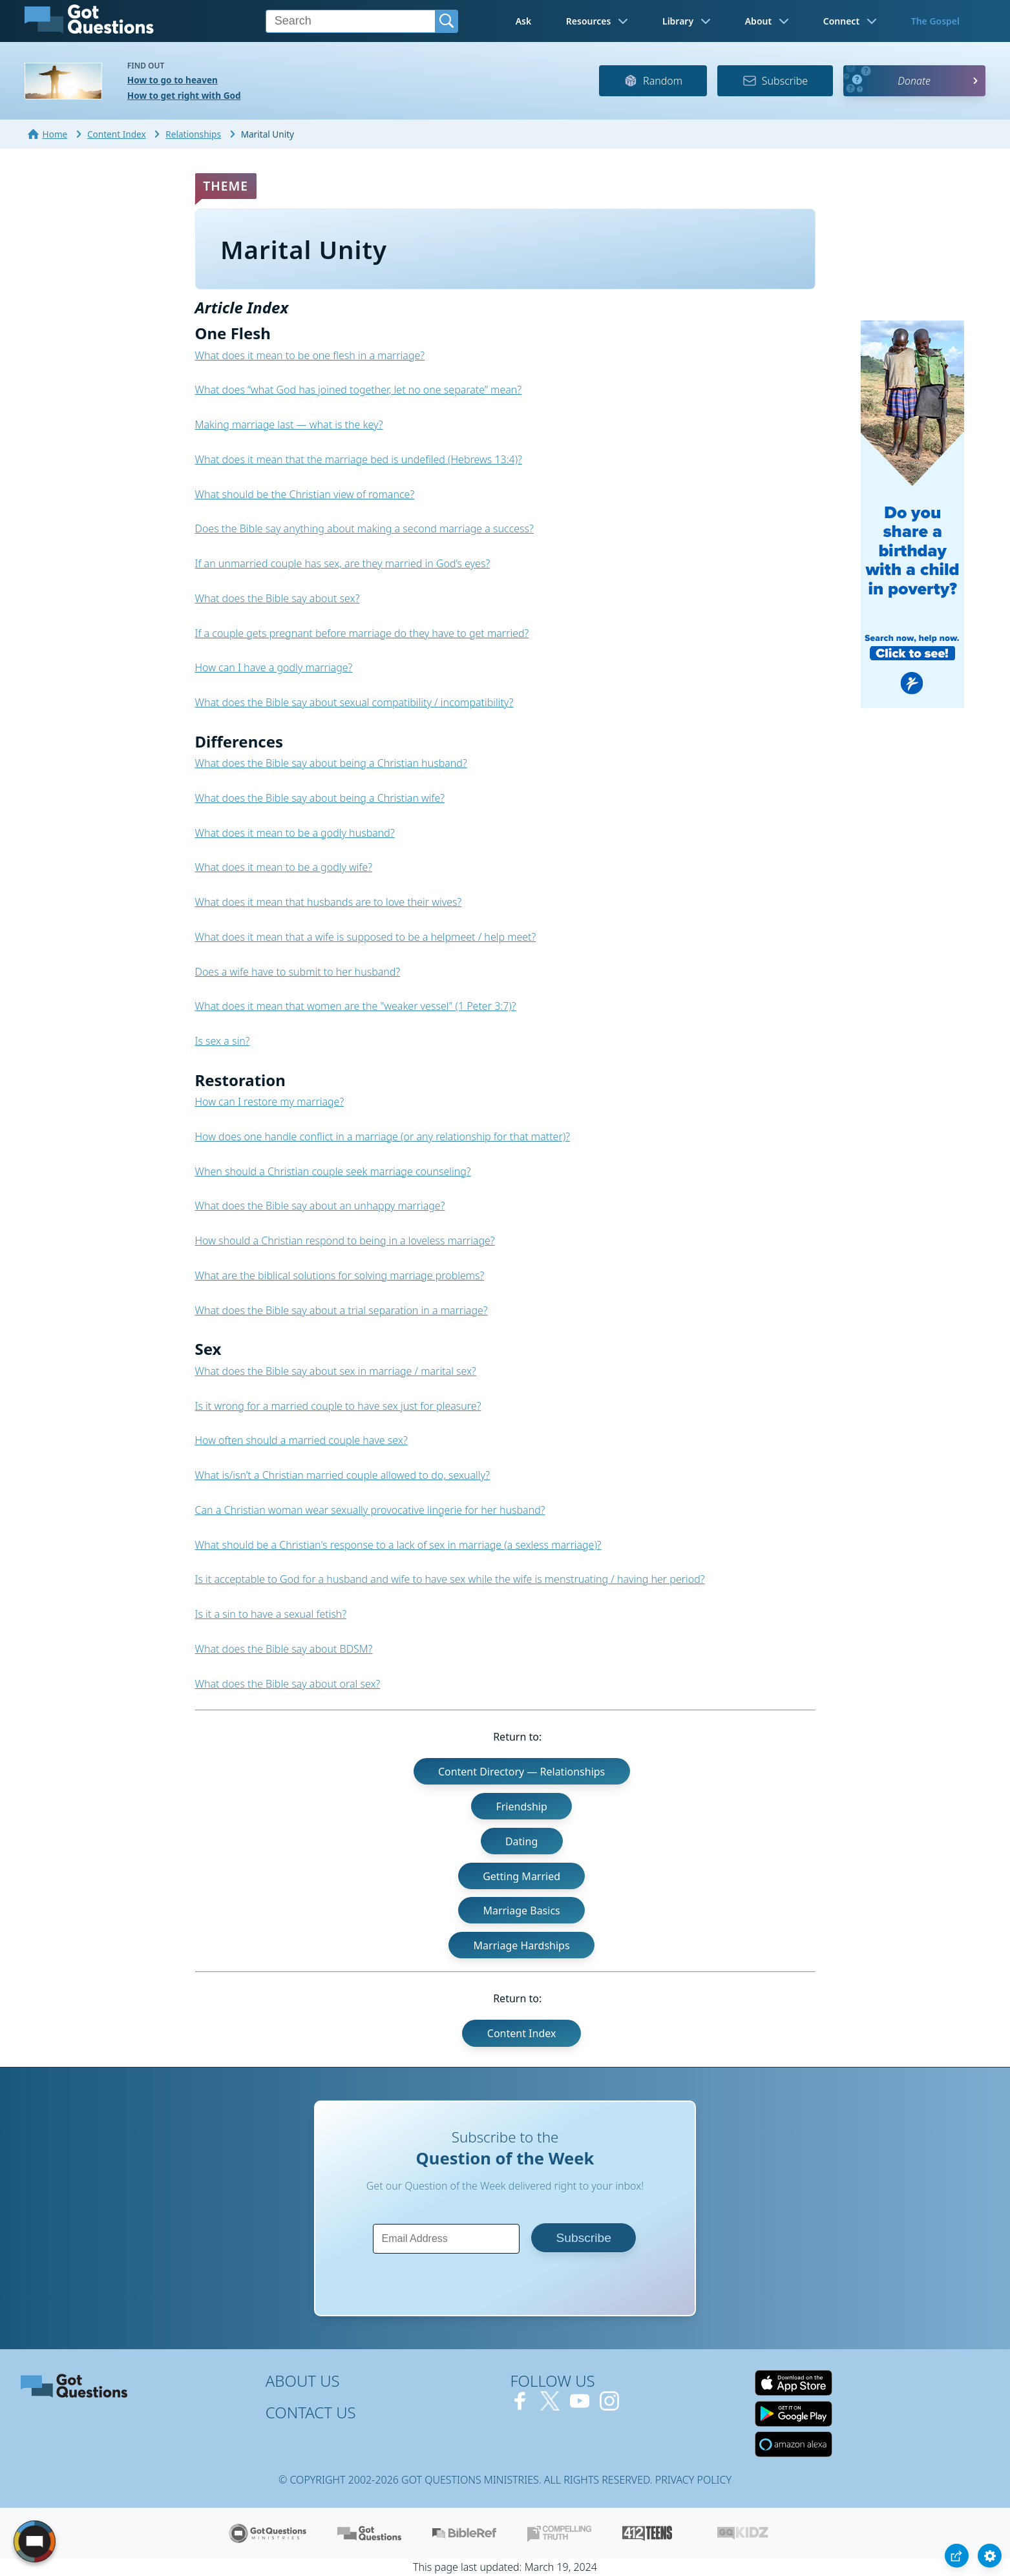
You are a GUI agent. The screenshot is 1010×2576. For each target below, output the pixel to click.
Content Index (521, 2033)
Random (653, 81)
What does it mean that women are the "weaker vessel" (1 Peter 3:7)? (355, 1006)
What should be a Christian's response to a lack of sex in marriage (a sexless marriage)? (398, 1545)
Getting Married (521, 1876)
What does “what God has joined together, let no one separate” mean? (358, 389)
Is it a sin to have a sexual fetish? (271, 1614)
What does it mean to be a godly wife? (284, 867)
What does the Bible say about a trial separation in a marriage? (341, 1310)
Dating (521, 1841)
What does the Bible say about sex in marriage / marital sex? (335, 1371)
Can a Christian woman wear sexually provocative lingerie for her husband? (370, 1510)
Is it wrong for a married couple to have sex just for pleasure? (338, 1406)
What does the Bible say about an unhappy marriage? (320, 1206)
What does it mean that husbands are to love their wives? (328, 902)
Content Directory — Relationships (521, 1771)
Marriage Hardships (522, 1945)
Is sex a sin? (222, 1041)
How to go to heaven (172, 80)
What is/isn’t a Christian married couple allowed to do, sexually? (342, 1475)
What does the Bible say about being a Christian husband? (331, 763)
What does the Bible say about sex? (277, 598)
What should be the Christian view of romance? (305, 494)
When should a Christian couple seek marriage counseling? (333, 1171)
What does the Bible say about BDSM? (284, 1649)
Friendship (521, 1806)
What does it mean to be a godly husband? (295, 833)
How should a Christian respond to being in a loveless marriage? (345, 1240)
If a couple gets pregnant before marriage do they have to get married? (362, 633)
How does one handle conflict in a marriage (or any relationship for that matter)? (382, 1136)
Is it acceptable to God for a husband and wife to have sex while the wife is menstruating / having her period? (450, 1579)
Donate (914, 81)
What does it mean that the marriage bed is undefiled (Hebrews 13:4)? (358, 459)
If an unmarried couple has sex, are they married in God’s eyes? (342, 563)
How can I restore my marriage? (269, 1101)
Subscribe (775, 81)
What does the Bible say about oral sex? (288, 1684)
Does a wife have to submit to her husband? (298, 972)
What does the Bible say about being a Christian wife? (320, 798)
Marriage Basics (521, 1910)
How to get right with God (184, 95)
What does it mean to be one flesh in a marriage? (310, 355)
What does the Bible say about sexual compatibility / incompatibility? (354, 702)
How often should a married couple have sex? (301, 1440)
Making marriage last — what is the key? (289, 424)
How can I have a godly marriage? (274, 667)
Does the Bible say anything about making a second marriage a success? (364, 528)
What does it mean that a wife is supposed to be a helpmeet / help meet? (365, 937)
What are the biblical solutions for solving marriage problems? (340, 1275)
